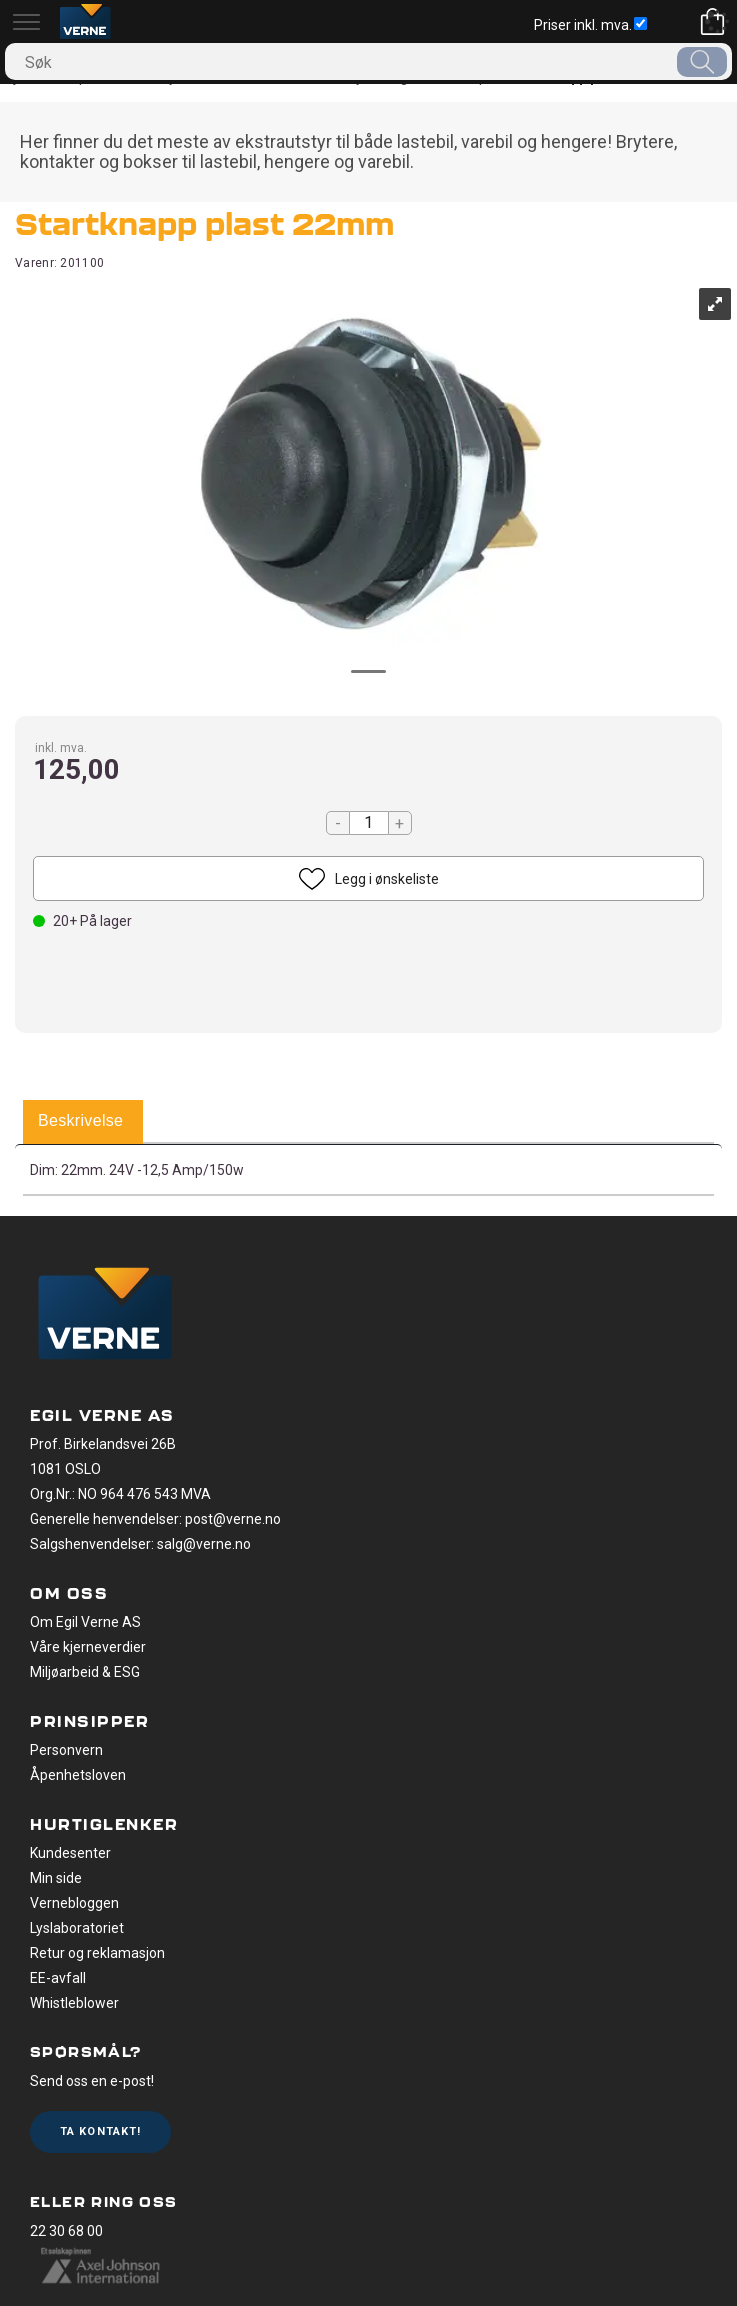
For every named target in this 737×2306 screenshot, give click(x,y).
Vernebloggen (74, 1903)
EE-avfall (58, 1978)
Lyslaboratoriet (77, 1928)
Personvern (66, 1750)
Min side (56, 1878)
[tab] (80, 1122)
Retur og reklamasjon (97, 1953)
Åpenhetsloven (78, 1775)
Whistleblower (74, 2003)
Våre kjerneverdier (88, 1647)
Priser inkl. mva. (590, 25)
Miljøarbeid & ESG (85, 1672)
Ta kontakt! (100, 2131)
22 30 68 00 (66, 2231)
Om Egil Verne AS (85, 1622)
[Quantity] (369, 823)
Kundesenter (70, 1853)
